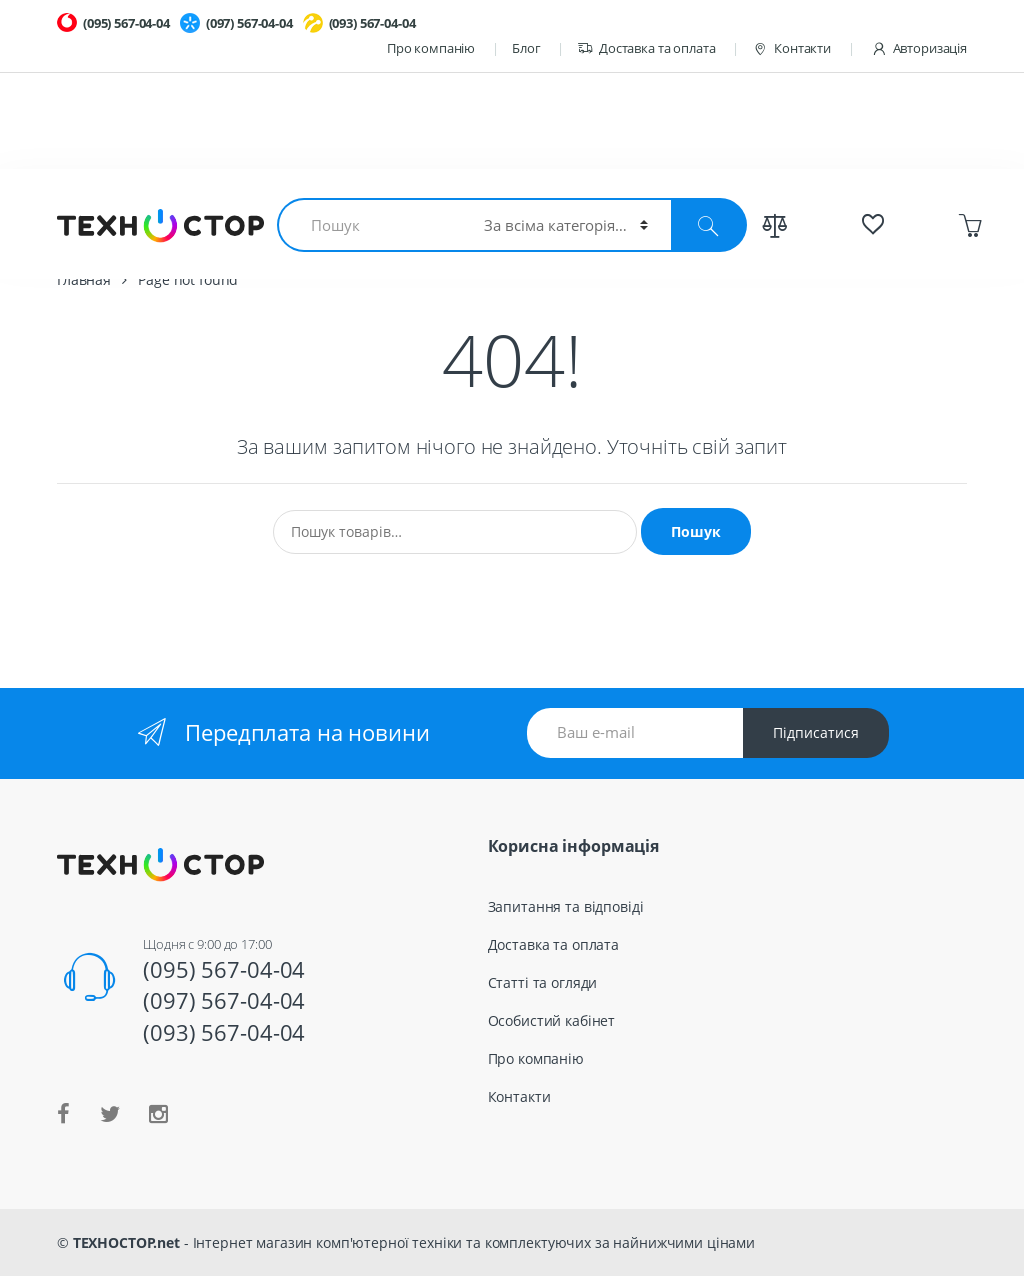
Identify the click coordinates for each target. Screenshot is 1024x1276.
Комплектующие (220, 218)
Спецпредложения (870, 218)
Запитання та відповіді (566, 906)
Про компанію (431, 48)
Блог (526, 48)
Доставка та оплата (646, 48)
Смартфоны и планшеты (389, 218)
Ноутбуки (102, 218)
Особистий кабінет (552, 1020)
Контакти (791, 48)
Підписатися (816, 732)
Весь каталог (735, 218)
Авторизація (919, 48)
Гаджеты (531, 218)
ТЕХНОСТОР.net (126, 1242)
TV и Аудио (627, 218)
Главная (84, 279)
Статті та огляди (543, 982)
